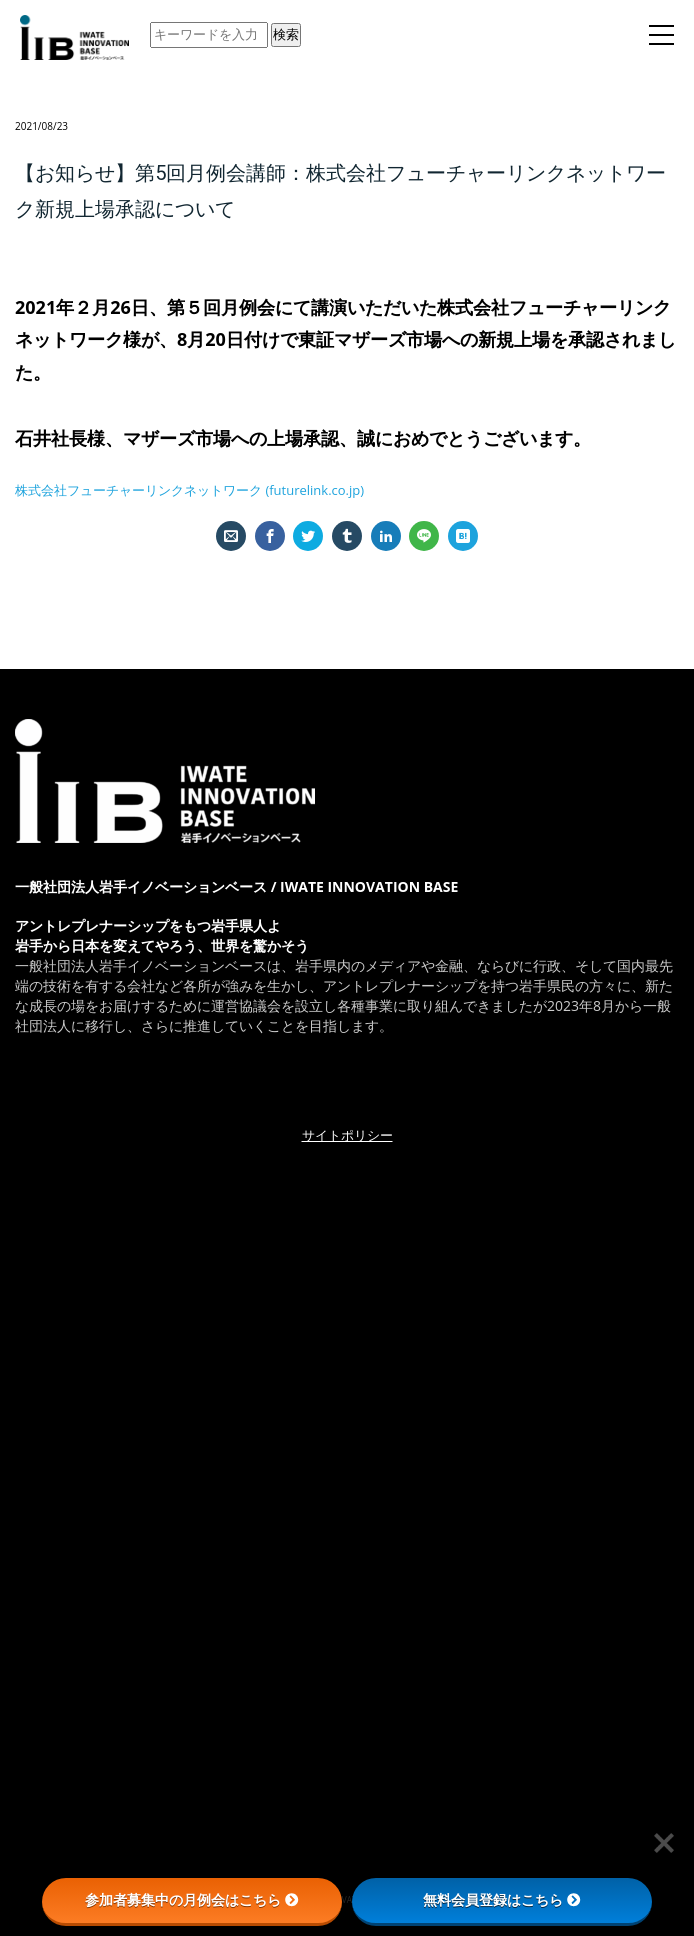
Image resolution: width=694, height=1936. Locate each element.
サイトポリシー (347, 1135)
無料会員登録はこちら (502, 1900)
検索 (286, 34)
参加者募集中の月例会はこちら (192, 1900)
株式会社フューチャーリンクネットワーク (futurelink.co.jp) (189, 490)
